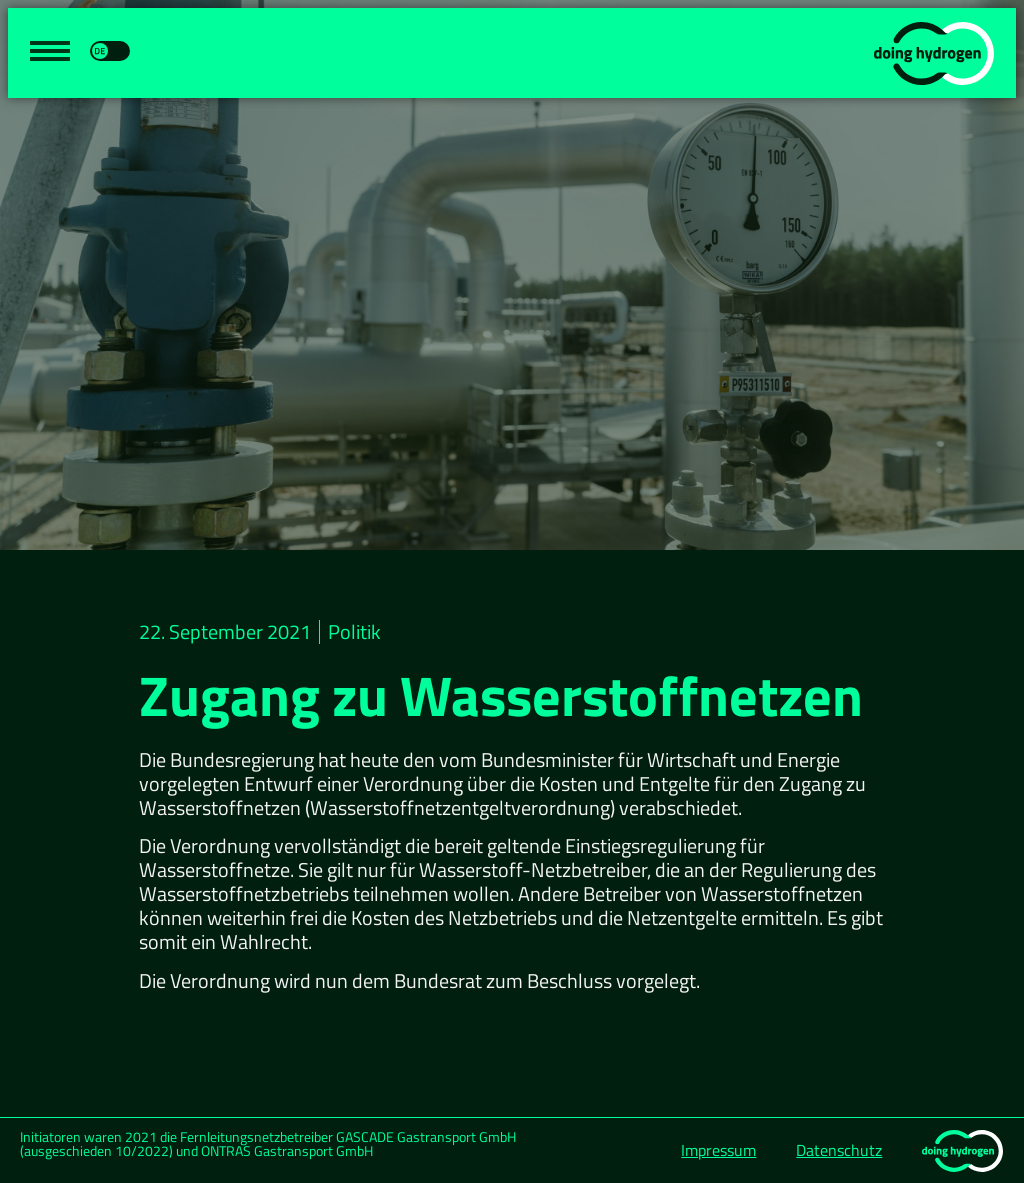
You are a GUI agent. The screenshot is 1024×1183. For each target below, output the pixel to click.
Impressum (718, 1150)
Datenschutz (839, 1150)
